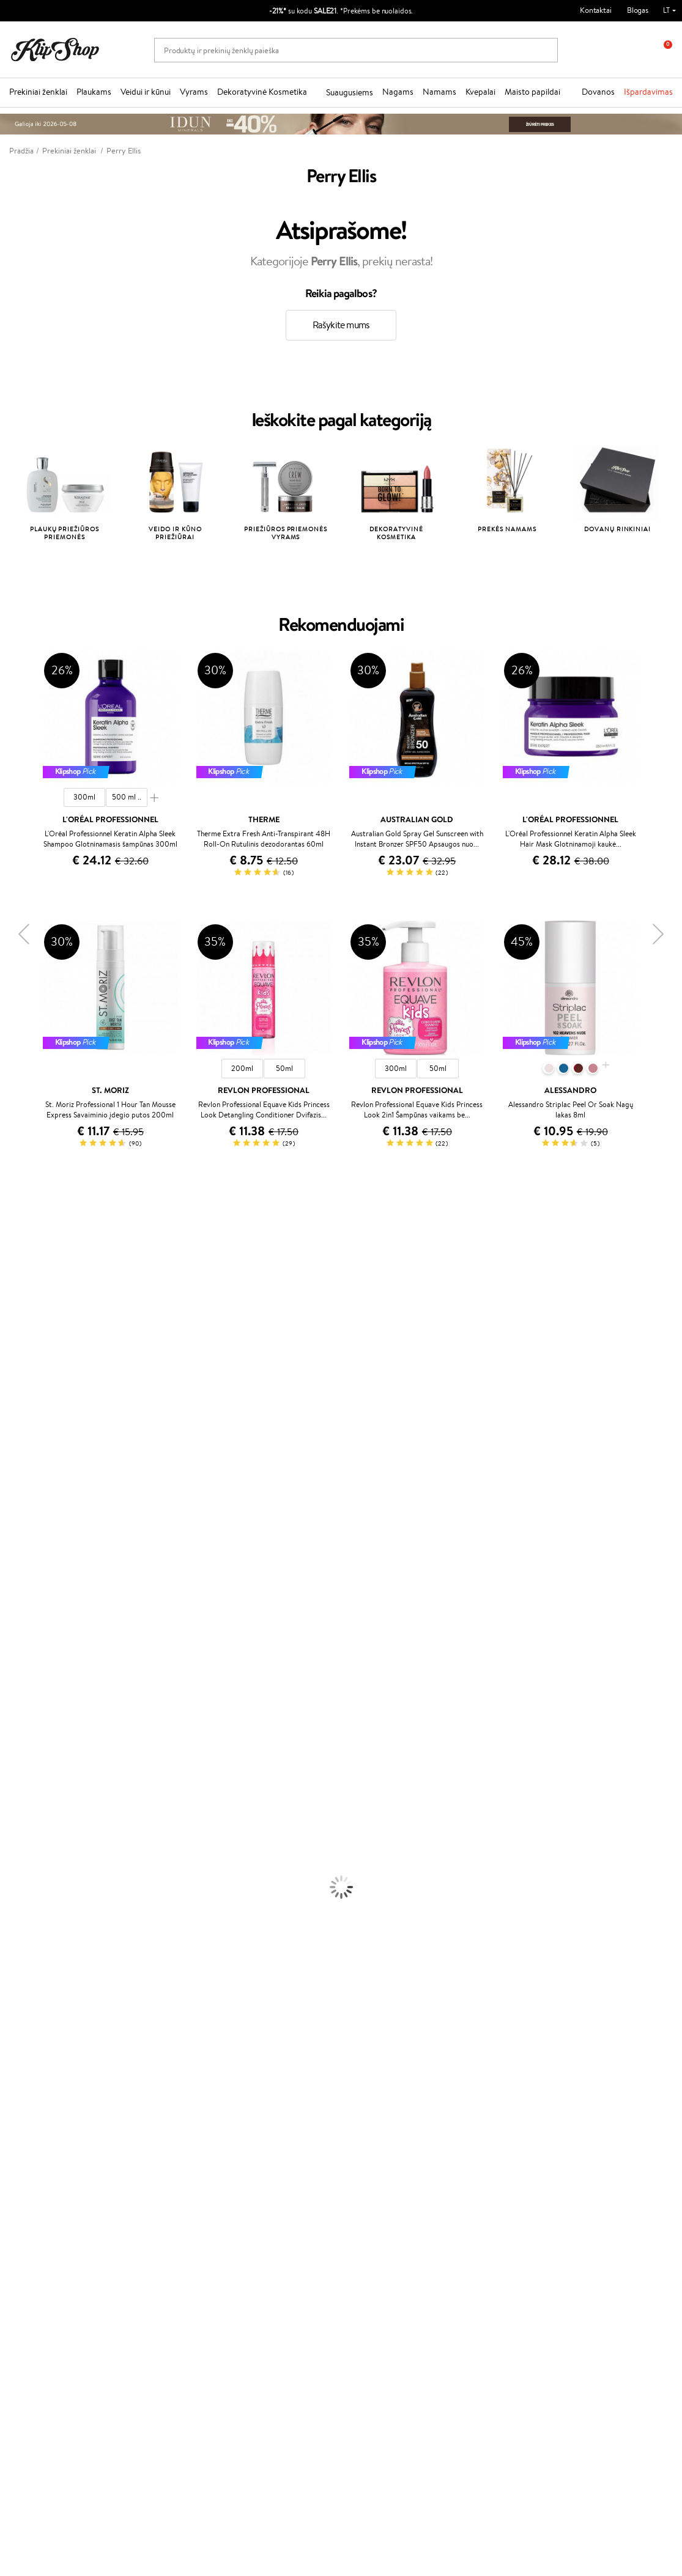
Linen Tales (18, 1382)
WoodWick (18, 1371)
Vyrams (194, 91)
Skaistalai (15, 1978)
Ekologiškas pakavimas (387, 2097)
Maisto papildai (532, 91)
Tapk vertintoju (265, 2140)
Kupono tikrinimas (159, 2200)
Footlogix (16, 1573)
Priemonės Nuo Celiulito (42, 1859)
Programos (261, 2129)
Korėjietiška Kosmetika (38, 1895)
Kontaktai (596, 10)
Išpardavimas (648, 91)
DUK (26, 2188)
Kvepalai (480, 91)
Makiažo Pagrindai (30, 1907)
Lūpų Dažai (18, 1990)
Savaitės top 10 (265, 2152)
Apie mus (145, 2140)
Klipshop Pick (262, 2176)
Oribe (10, 1538)
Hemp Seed (20, 1633)
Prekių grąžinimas (213, 2097)
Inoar (9, 1263)
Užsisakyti (56, 2363)
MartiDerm (19, 1358)
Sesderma (17, 1287)
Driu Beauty (21, 1466)
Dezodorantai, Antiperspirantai (52, 1871)
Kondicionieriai (25, 1728)
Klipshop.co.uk (264, 2222)
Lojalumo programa (272, 2164)
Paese (10, 1442)
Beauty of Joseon (29, 1347)
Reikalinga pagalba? (42, 2399)
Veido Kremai (23, 1811)
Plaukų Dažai (21, 1800)
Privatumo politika (49, 2152)
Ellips (8, 1454)
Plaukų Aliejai (22, 1740)
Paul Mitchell (22, 1657)
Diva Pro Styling (27, 1501)
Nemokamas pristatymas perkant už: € (87, 2097)
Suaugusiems (349, 92)
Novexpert (18, 1692)
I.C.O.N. (14, 1323)
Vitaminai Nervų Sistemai (43, 2062)
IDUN (10, 1644)
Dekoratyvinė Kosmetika (262, 91)
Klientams (148, 2129)
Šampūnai (16, 1716)
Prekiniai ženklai (38, 91)
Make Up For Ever (30, 1668)
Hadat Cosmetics (29, 1514)
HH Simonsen (23, 1609)
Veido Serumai (25, 1835)
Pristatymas (149, 2176)
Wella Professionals (32, 1478)
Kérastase (16, 1275)
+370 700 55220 (38, 2411)
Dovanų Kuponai (157, 2188)
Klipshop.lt (38, 2129)
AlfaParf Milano (26, 1621)
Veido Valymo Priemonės (43, 1847)
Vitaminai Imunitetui (35, 2074)
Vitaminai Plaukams (33, 2002)
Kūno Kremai (22, 1824)
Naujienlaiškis (50, 2291)
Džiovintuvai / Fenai (33, 1776)
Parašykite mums (38, 2432)
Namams (439, 91)
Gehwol (13, 1430)
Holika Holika (22, 1597)
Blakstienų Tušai (26, 1967)
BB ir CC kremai (27, 1954)
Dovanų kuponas (378, 2129)
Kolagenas (17, 2014)
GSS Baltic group (271, 2198)
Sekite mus (27, 2476)
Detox (10, 2050)
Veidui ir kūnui (145, 91)
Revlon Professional (33, 1525)
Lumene (14, 1681)
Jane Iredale (21, 1311)
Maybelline (18, 1335)
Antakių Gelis (22, 1919)
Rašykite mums (341, 324)
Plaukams (93, 91)
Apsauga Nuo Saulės (34, 1883)
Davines (13, 1228)
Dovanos (598, 91)
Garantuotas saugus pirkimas (564, 2097)
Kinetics (14, 1561)
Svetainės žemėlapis (52, 2200)
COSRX (13, 1394)
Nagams (397, 91)
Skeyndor (16, 1490)
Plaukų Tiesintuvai (30, 1764)
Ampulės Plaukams (32, 1752)
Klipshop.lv (258, 2210)
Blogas (637, 10)
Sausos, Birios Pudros (35, 1943)
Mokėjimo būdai (156, 2164)
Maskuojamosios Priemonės (46, 1931)
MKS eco (15, 1549)
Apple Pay (35, 2164)
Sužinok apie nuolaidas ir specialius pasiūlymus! (85, 2309)
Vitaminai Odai (25, 2038)
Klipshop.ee (259, 2234)
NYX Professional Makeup (43, 1406)
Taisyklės (33, 2140)
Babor (10, 1251)
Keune (11, 1418)
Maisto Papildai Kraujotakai (45, 2086)
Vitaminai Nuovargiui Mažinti (49, 2026)
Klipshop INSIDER (49, 2176)
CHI (7, 1585)
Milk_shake (18, 1239)
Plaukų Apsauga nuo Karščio (47, 1788)
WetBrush (17, 1299)
